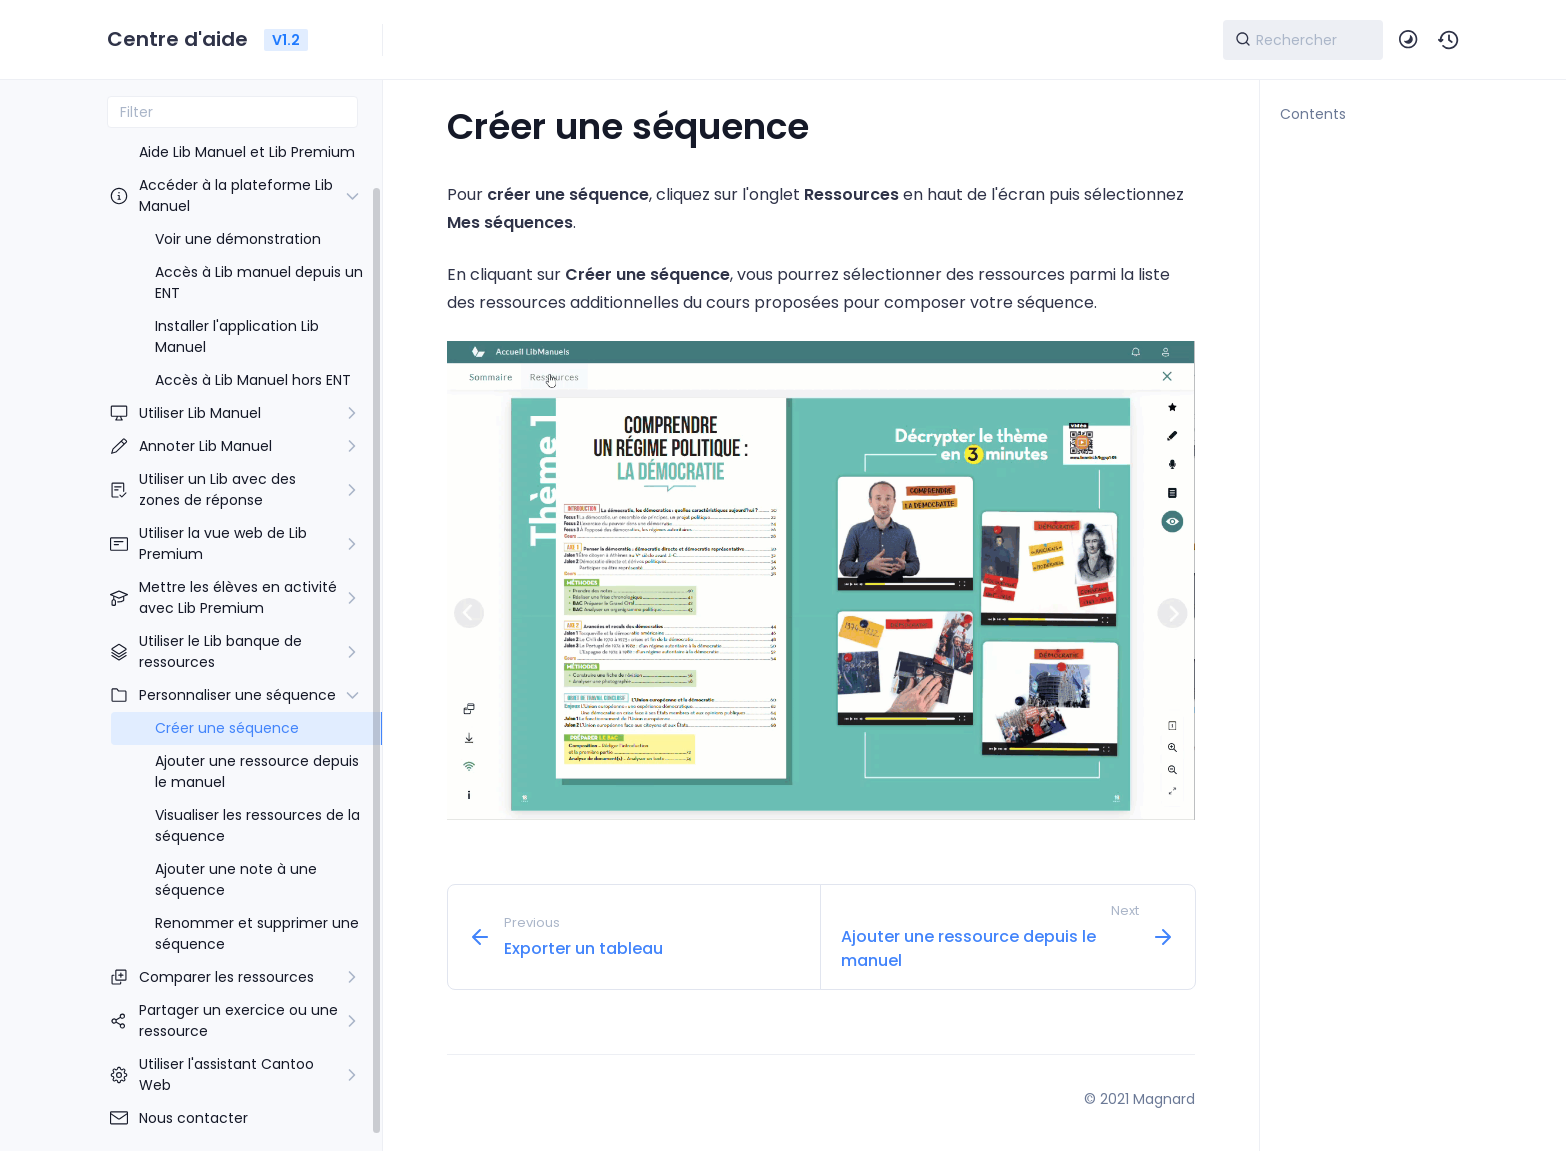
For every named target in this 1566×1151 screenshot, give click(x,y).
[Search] (1303, 40)
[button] (1449, 40)
